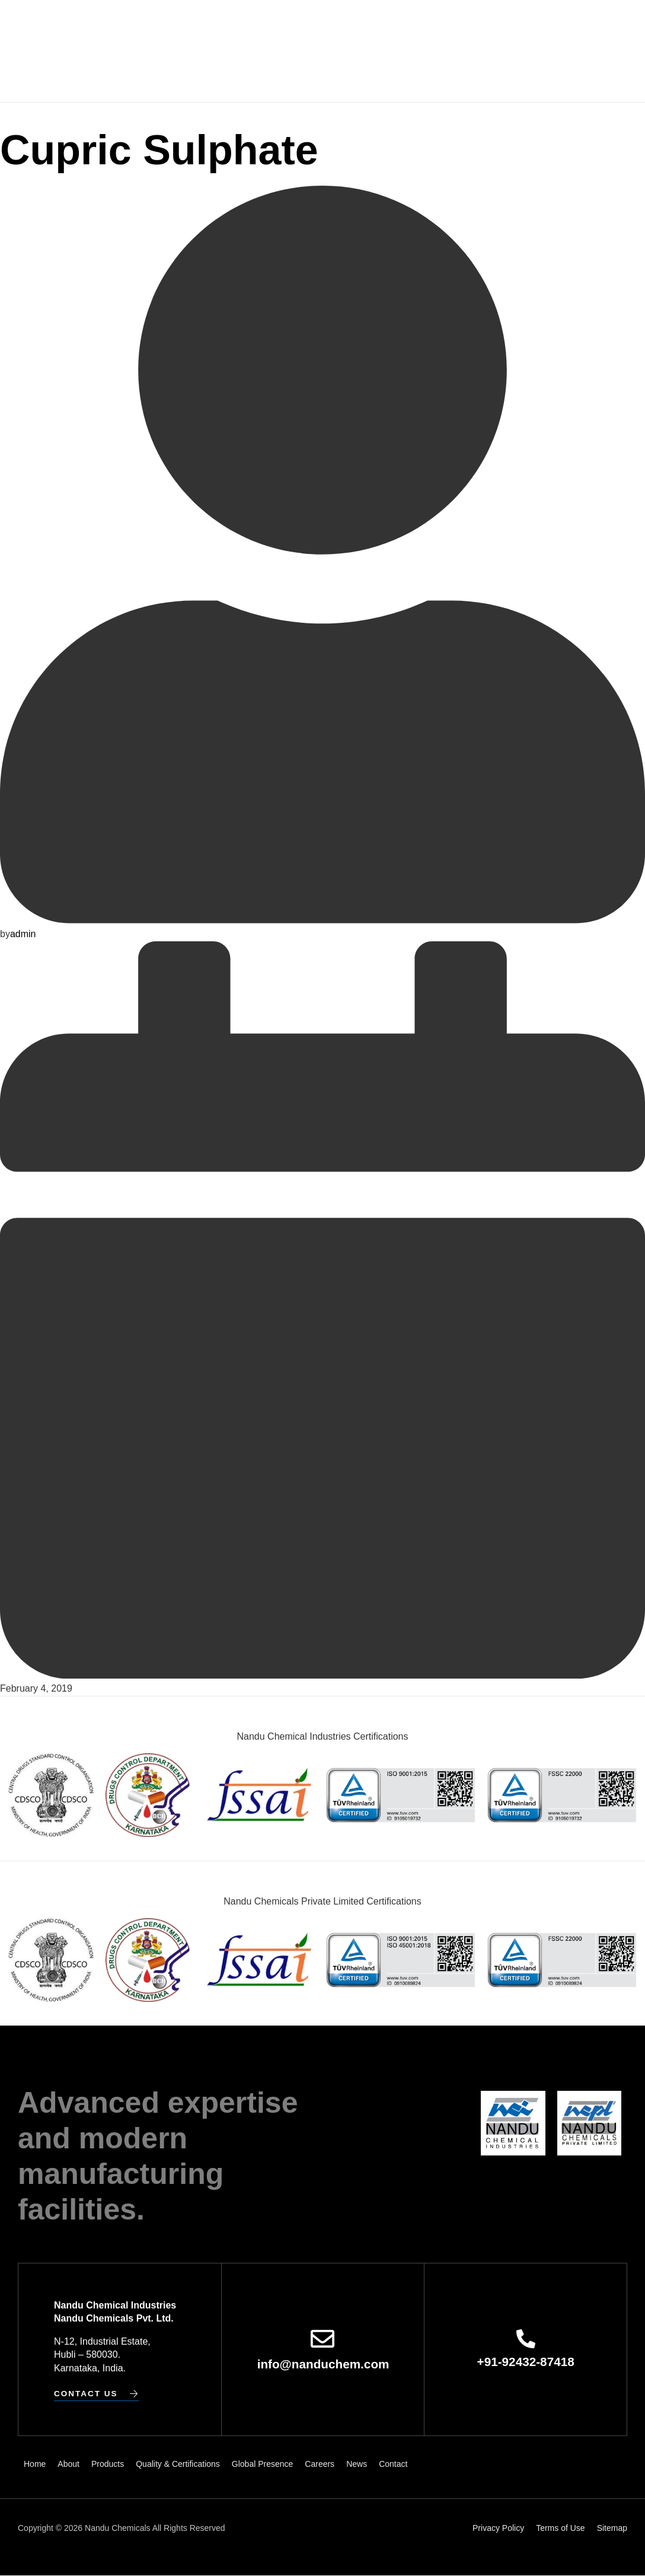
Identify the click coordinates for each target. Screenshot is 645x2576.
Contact (331, 76)
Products (216, 25)
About (170, 25)
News (528, 25)
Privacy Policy (498, 2528)
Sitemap (612, 2528)
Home (134, 25)
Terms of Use (560, 2528)
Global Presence (416, 25)
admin (23, 933)
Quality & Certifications (307, 25)
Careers (487, 25)
